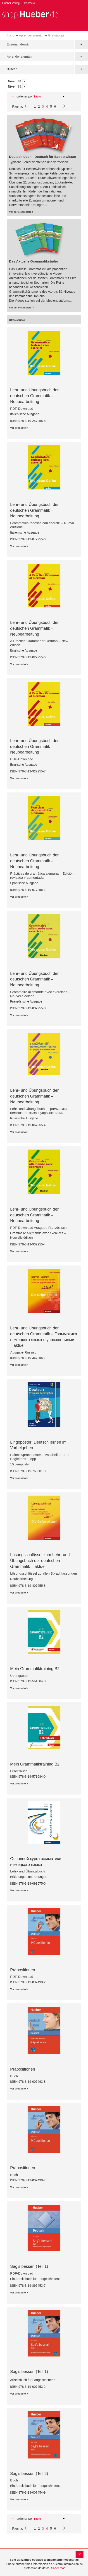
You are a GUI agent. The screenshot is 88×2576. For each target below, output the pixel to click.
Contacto (29, 3)
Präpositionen (22, 1970)
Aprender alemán (31, 35)
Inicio (10, 35)
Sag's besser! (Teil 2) (29, 2473)
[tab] (44, 84)
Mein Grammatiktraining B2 (34, 1668)
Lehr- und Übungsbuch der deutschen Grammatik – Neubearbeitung (34, 396)
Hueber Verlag (11, 3)
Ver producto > (19, 427)
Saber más (58, 2568)
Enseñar (18, 44)
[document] (44, 2564)
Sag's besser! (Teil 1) (29, 2266)
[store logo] (29, 14)
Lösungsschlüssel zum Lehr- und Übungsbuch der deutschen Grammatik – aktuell (40, 1561)
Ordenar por (25, 96)
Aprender (19, 56)
